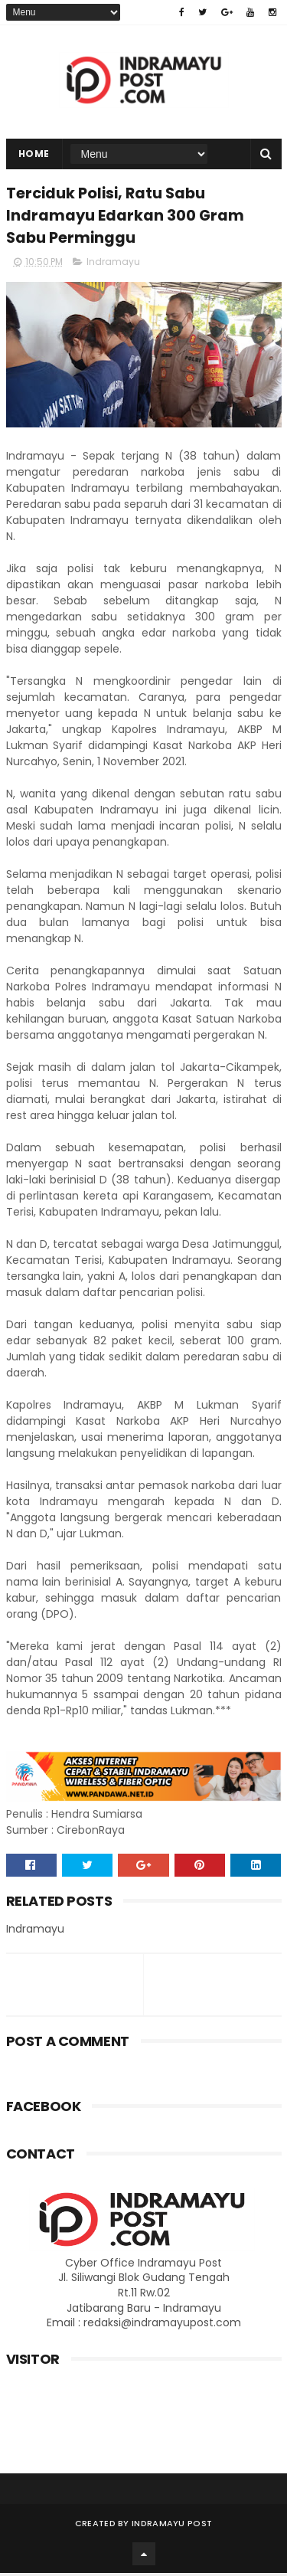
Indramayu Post (172, 2526)
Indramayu (113, 264)
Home (34, 155)
